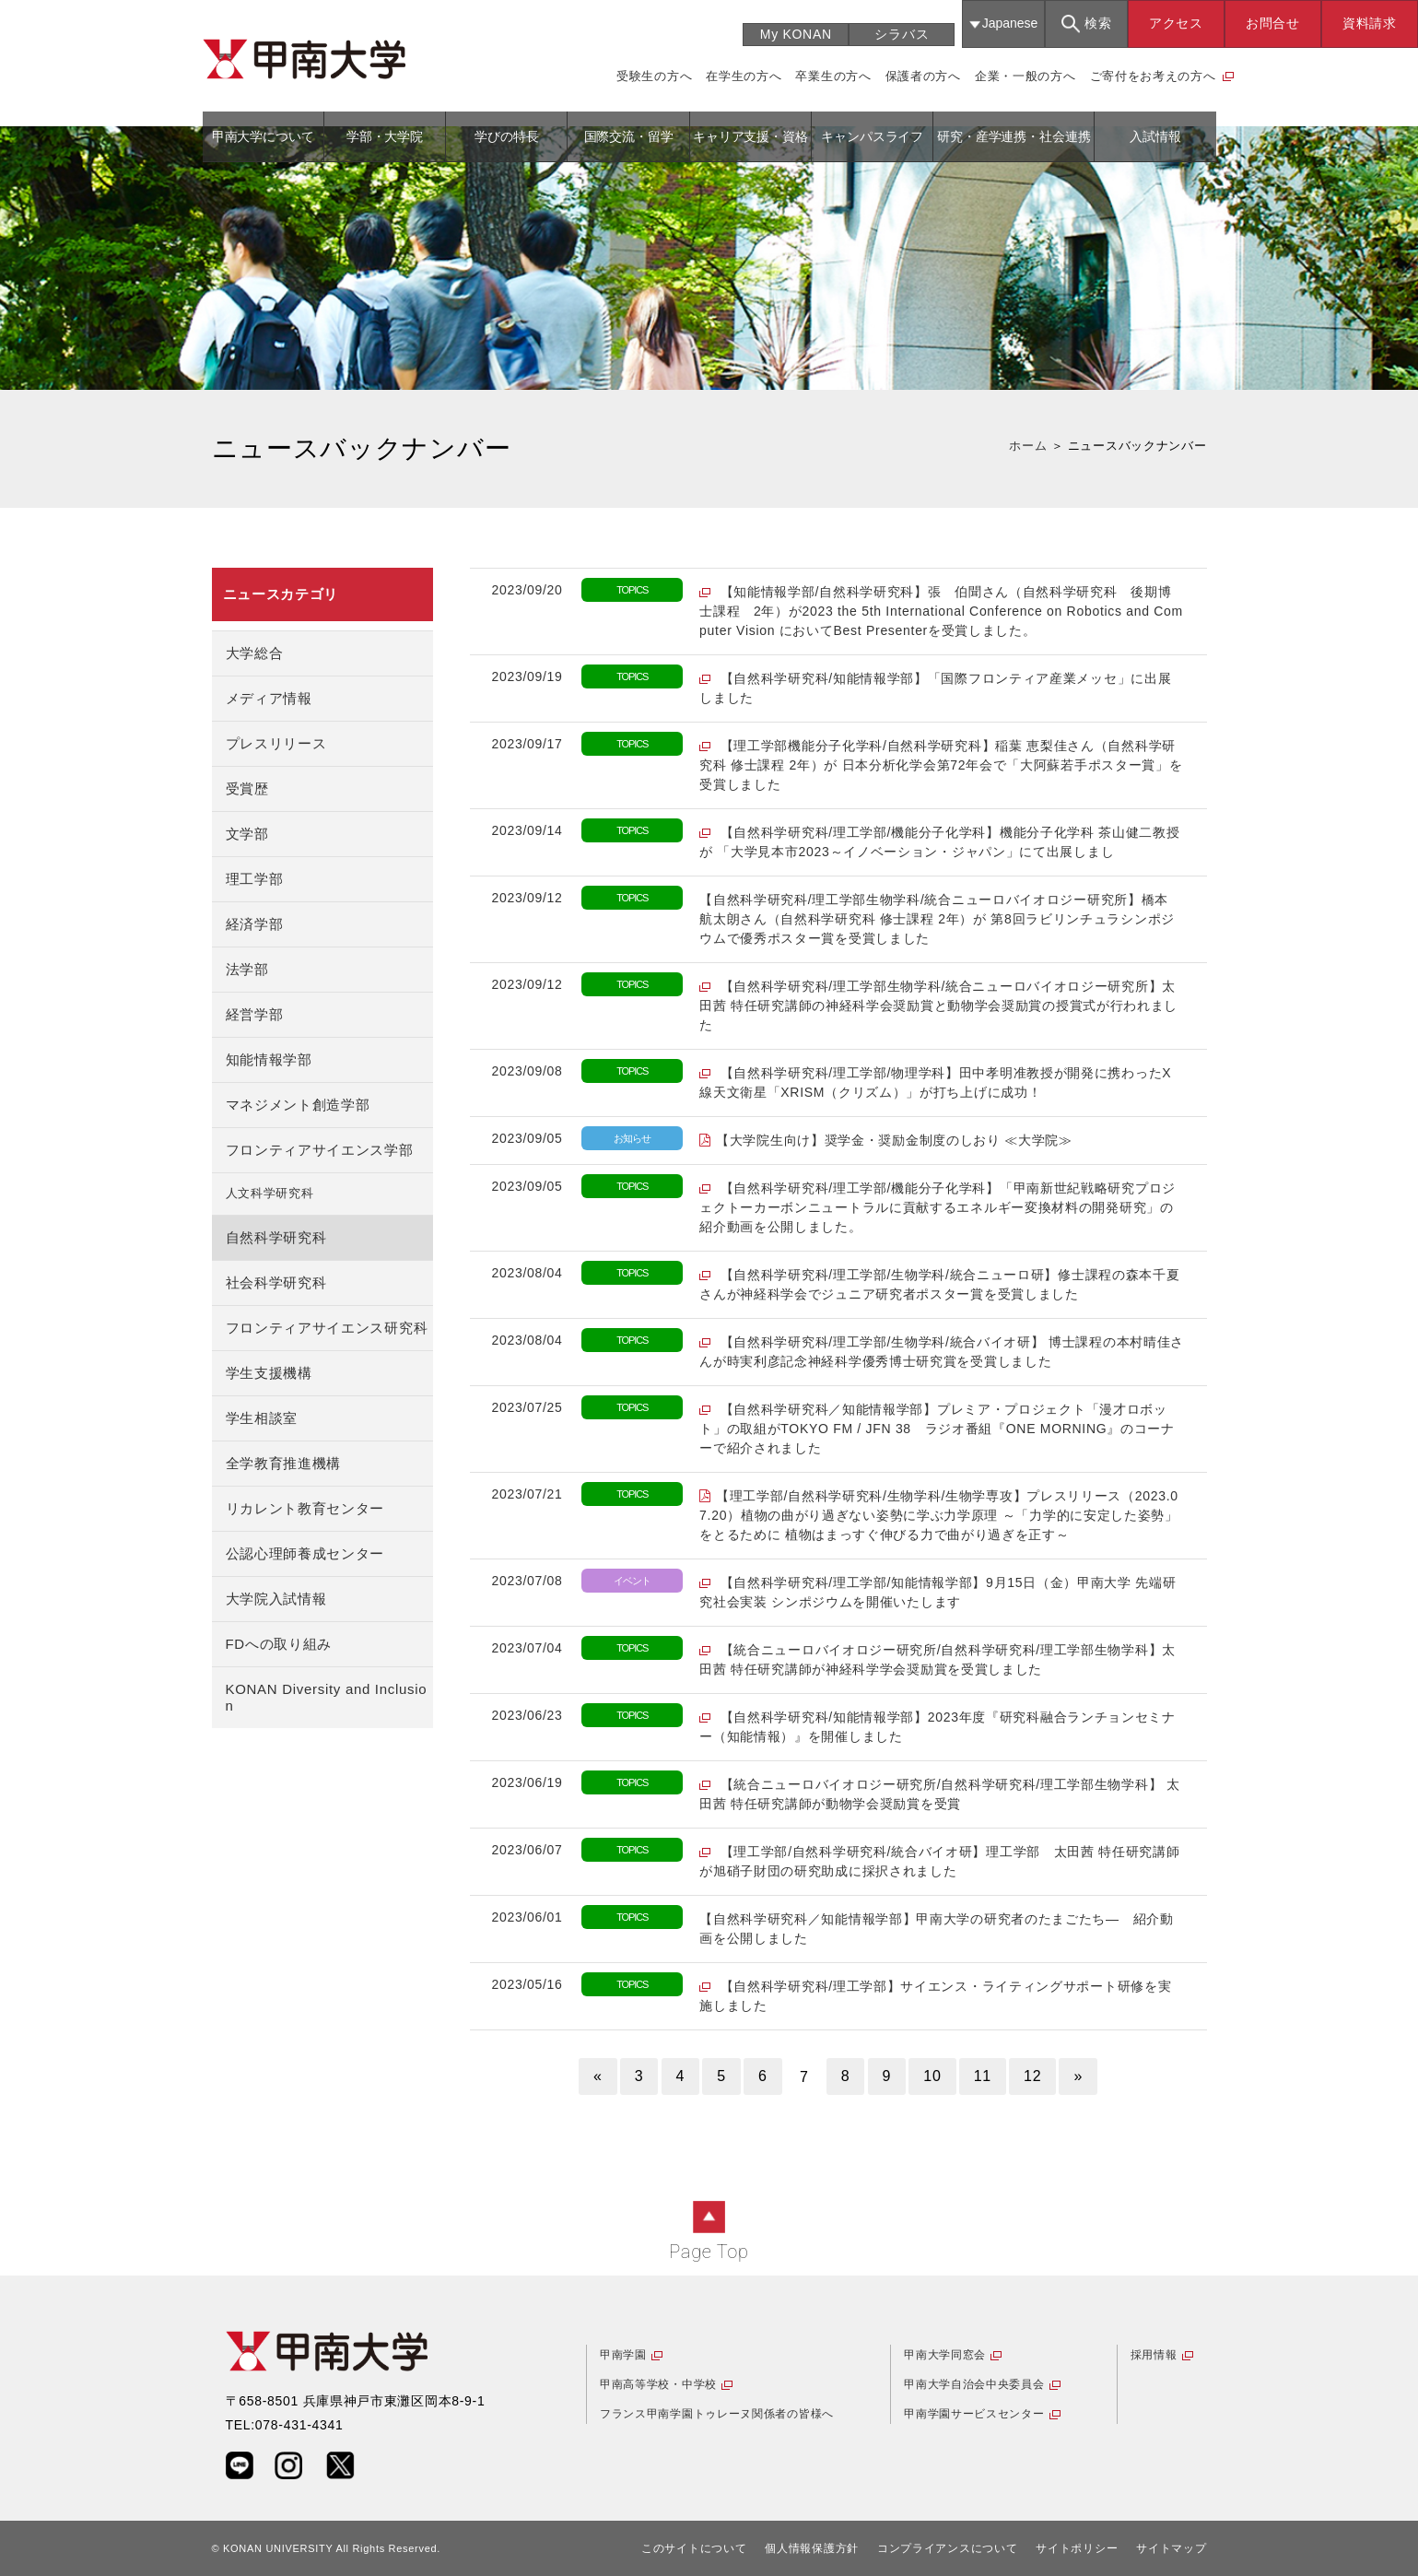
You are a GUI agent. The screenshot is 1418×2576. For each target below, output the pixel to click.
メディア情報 (269, 698)
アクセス (1176, 23)
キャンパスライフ (872, 136)
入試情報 (1155, 136)
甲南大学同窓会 (945, 2354)
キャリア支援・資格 (750, 136)
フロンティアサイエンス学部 (320, 1150)
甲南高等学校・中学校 (658, 2384)
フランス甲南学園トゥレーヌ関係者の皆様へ (717, 2413)
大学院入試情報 (276, 1598)
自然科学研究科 (276, 1237)
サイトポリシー (1077, 2548)
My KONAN (796, 34)
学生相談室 (262, 1418)
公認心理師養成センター (305, 1553)
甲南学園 (623, 2354)
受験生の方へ (654, 76)
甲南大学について (263, 136)
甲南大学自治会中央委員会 (974, 2384)
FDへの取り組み (279, 1644)
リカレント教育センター (305, 1508)
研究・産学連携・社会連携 (1013, 136)
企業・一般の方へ (1025, 76)
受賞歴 (247, 788)
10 (932, 2076)
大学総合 (255, 653)
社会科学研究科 (276, 1282)
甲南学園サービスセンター (974, 2413)
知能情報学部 (269, 1059)
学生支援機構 (269, 1373)
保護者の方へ (923, 76)
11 (982, 2076)
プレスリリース (276, 743)
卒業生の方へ (833, 76)
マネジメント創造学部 (298, 1104)
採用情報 (1154, 2354)
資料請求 (1369, 23)
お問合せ (1273, 23)
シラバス (901, 34)
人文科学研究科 (270, 1193)
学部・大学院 (384, 136)
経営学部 (255, 1014)
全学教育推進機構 (284, 1463)
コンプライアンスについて (947, 2548)
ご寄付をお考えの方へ (1153, 76)
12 (1032, 2076)
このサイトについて (693, 2548)
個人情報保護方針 (812, 2548)
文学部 (247, 833)
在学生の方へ (743, 76)
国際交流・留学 (629, 136)
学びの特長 (506, 136)
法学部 (247, 969)
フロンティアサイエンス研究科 (327, 1327)
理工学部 (255, 879)
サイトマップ (1171, 2548)
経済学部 (255, 924)
